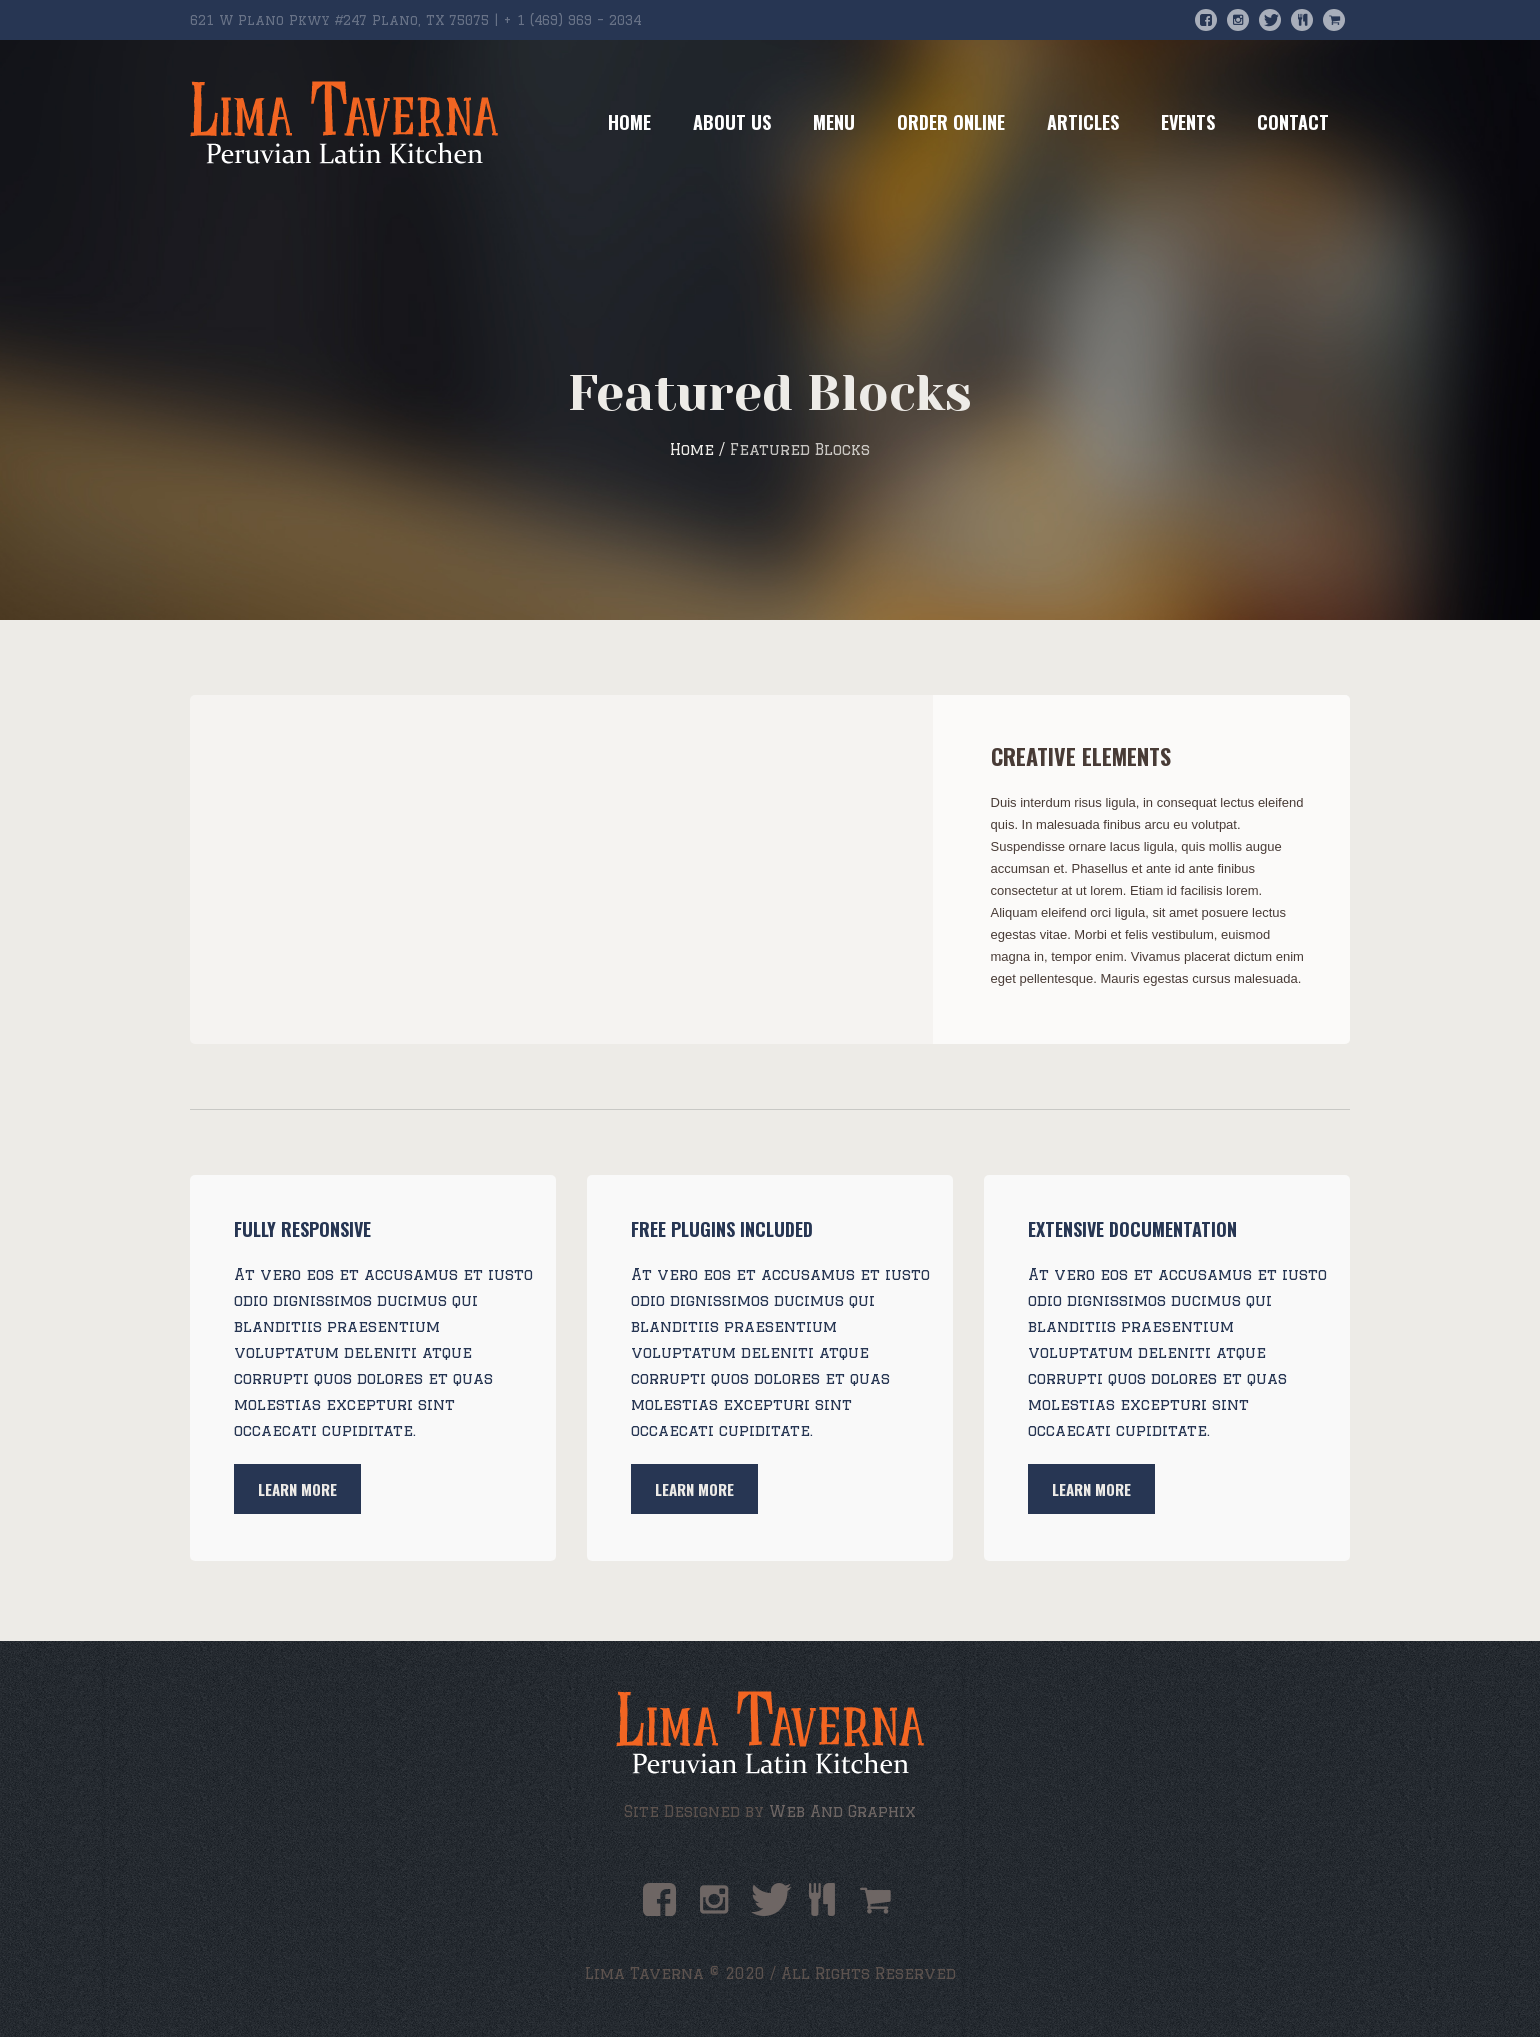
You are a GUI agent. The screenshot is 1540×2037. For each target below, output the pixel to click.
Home (692, 449)
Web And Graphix (842, 1811)
